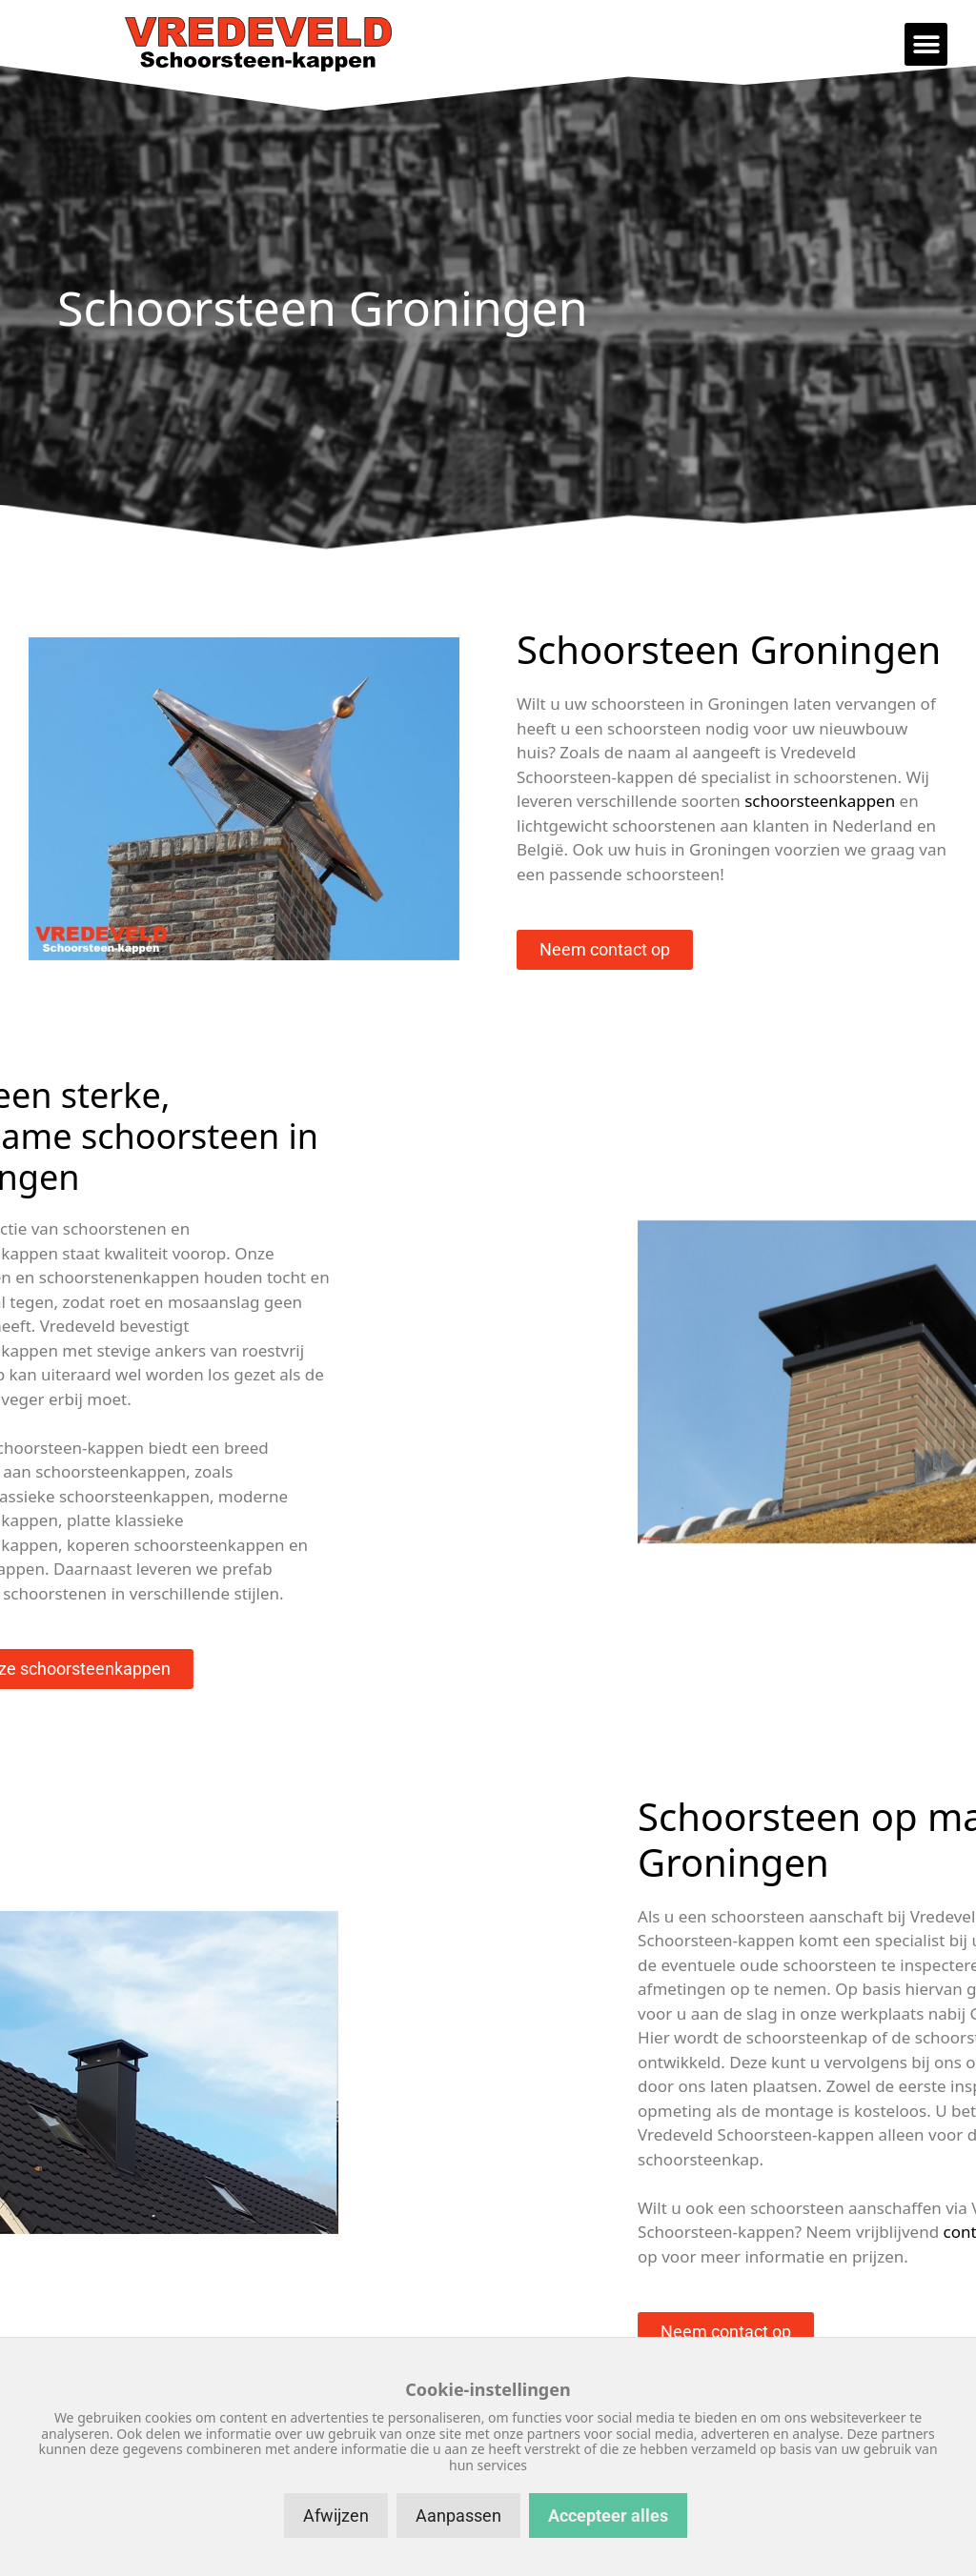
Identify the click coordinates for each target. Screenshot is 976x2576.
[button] (926, 44)
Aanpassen (458, 2516)
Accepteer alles (608, 2516)
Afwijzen (336, 2516)
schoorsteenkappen (819, 801)
